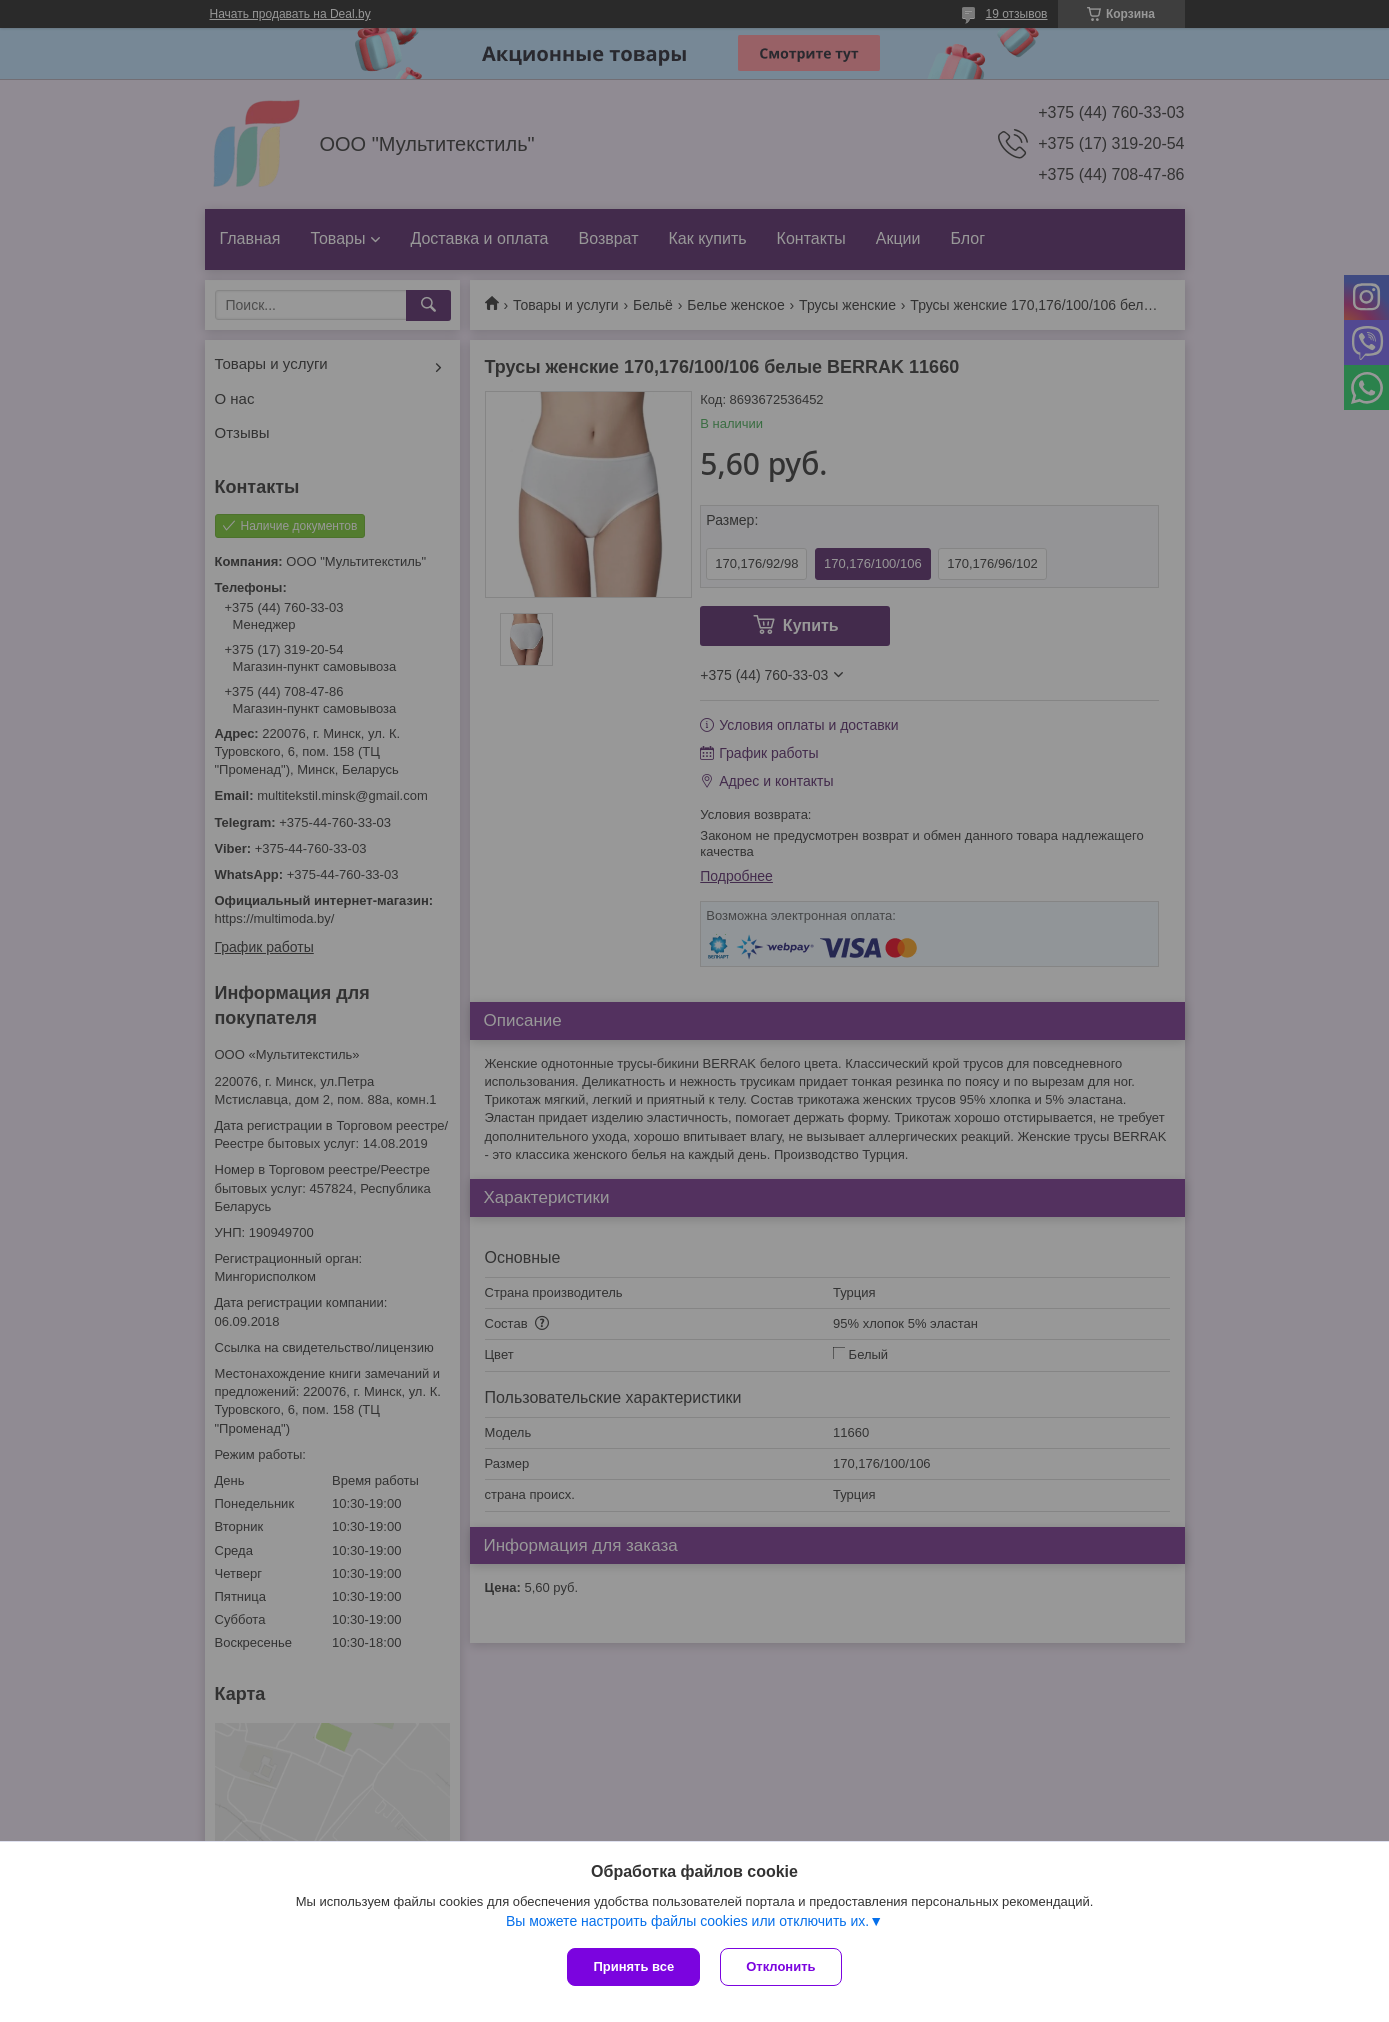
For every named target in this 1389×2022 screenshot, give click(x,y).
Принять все (633, 1966)
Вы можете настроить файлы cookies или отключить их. (687, 1921)
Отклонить (780, 1966)
